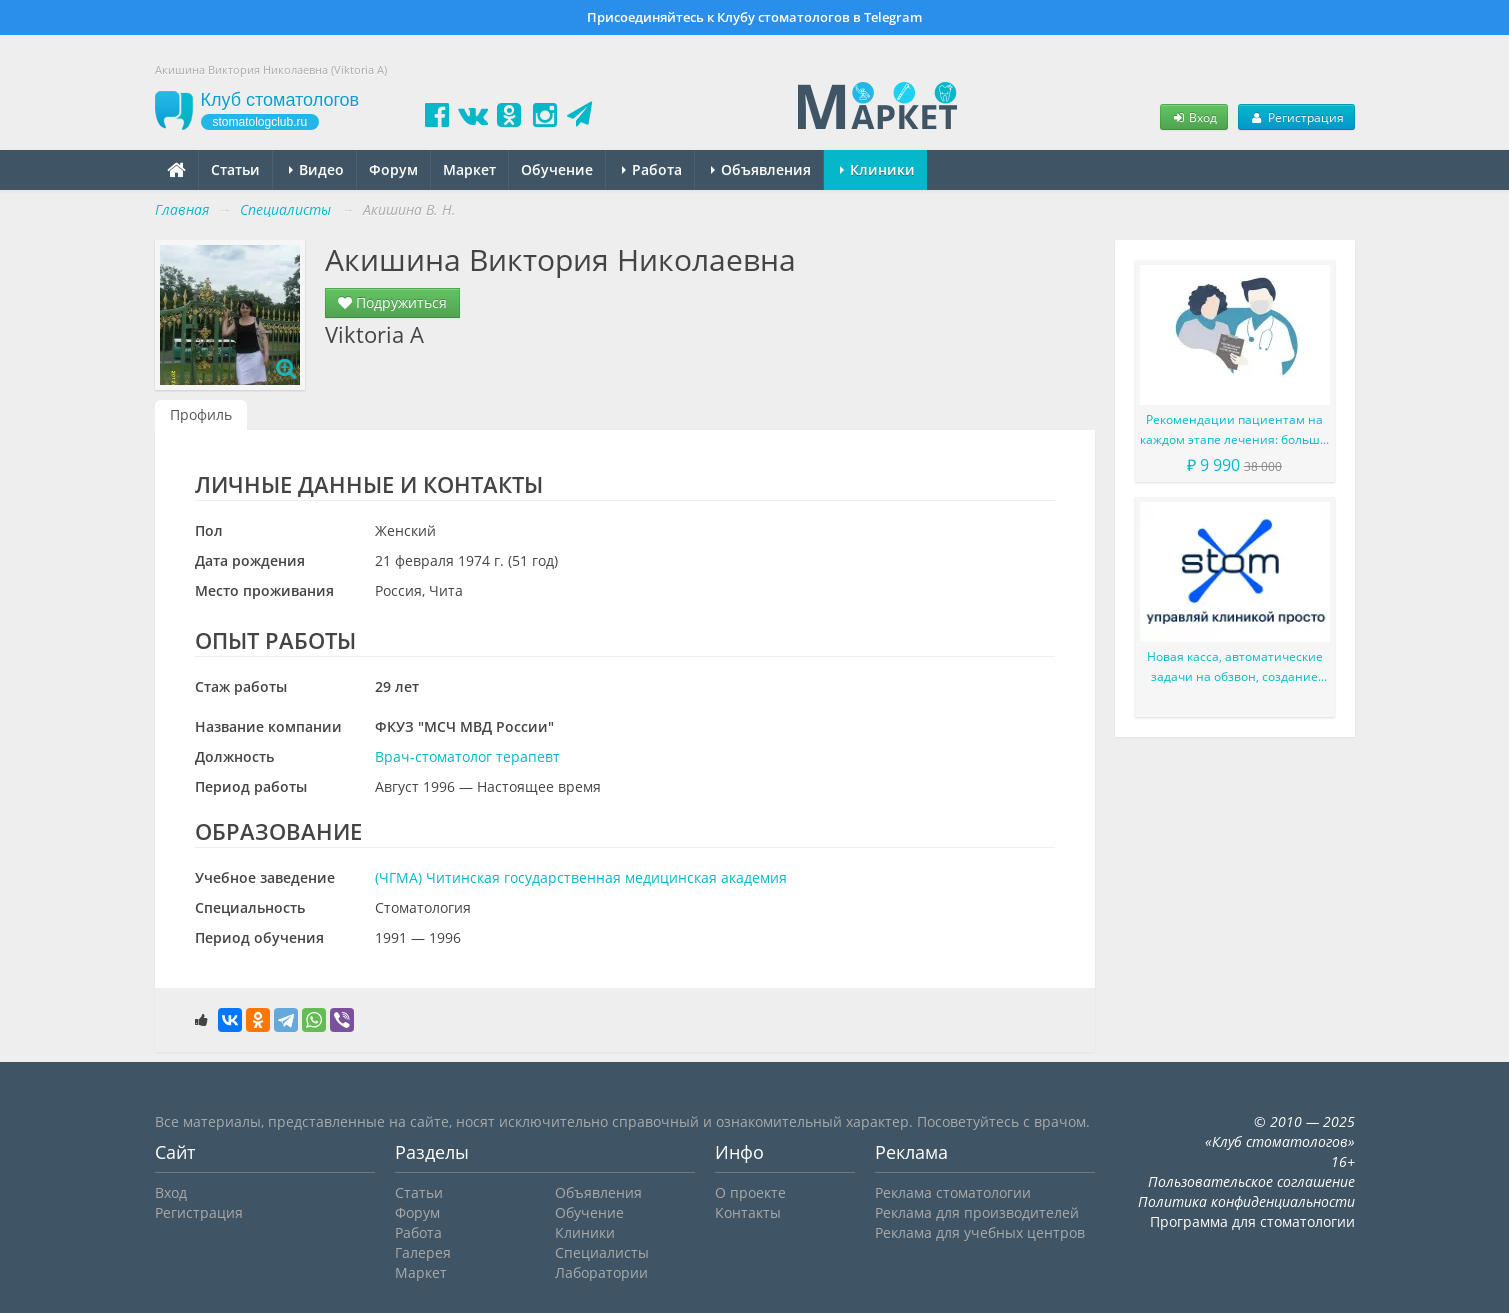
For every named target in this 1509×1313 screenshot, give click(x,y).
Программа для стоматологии (1252, 1221)
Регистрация (1296, 117)
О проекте (750, 1192)
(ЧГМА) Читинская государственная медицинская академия (581, 877)
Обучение (557, 169)
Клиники (877, 169)
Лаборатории (601, 1272)
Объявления (761, 169)
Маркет (469, 169)
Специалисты (602, 1252)
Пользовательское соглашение (1251, 1181)
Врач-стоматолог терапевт (467, 756)
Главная (182, 209)
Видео (316, 169)
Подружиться (392, 302)
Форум (393, 169)
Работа (652, 169)
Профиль (201, 414)
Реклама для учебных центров (980, 1232)
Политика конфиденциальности (1246, 1201)
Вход (1194, 117)
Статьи (235, 169)
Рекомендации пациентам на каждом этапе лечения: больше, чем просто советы (1235, 430)
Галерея (423, 1252)
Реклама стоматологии (953, 1192)
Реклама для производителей (977, 1212)
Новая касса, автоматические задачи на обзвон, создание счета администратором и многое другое (1235, 667)
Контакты (748, 1212)
